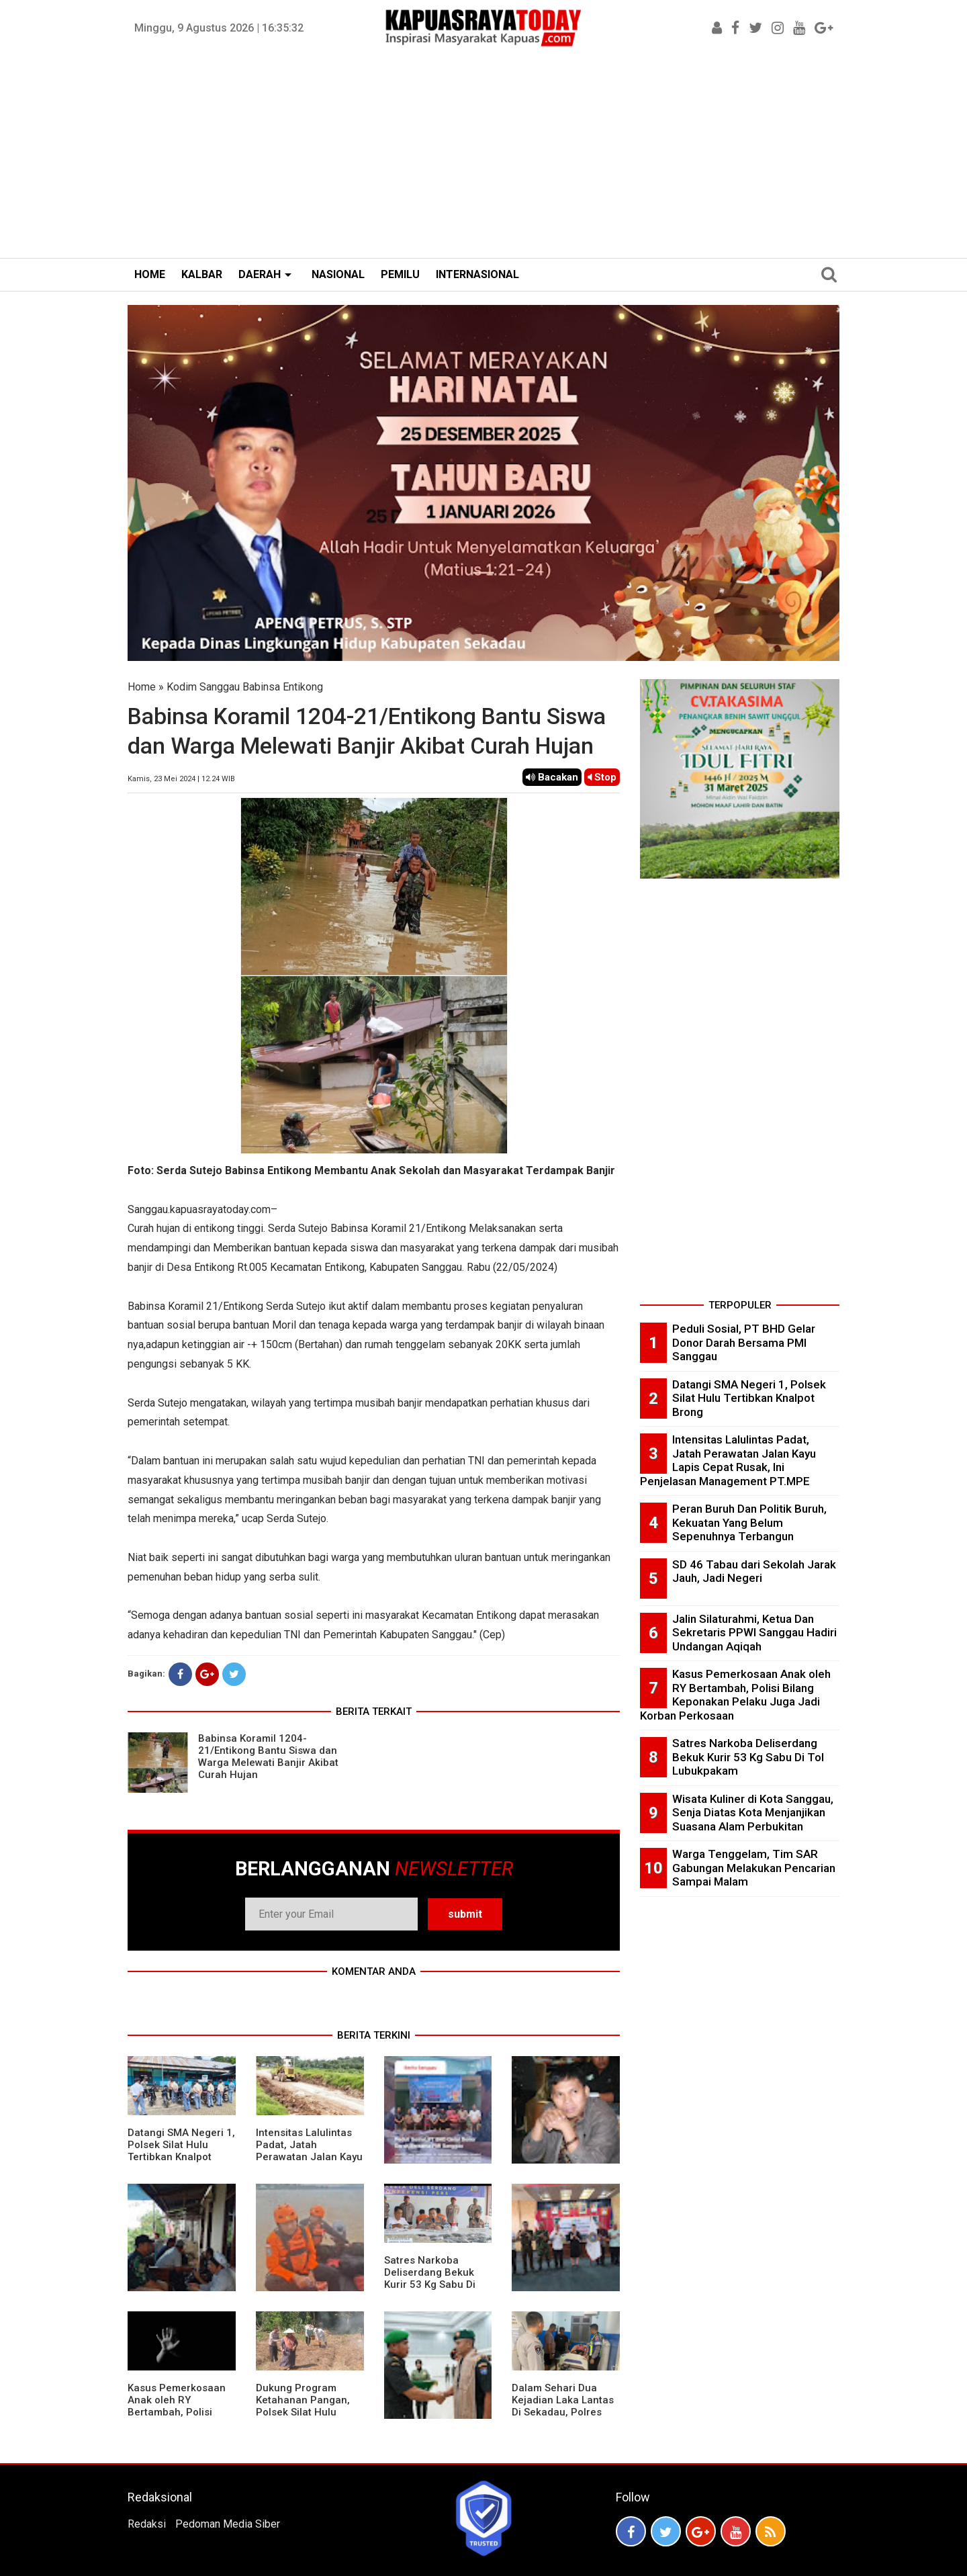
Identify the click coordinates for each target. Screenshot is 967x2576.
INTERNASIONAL (477, 274)
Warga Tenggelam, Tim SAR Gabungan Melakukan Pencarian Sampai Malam (753, 1867)
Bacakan (552, 777)
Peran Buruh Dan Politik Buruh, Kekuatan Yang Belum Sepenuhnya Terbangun (749, 1522)
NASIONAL (338, 274)
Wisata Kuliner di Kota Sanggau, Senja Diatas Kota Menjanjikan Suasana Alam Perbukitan (752, 1812)
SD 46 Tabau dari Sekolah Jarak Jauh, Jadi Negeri (754, 1571)
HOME (149, 274)
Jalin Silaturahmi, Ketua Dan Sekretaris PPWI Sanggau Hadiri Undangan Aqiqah (754, 1632)
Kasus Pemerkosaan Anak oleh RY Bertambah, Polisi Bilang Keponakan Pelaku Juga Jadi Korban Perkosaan (177, 2418)
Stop (602, 777)
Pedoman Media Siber (227, 2524)
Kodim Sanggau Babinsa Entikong (245, 686)
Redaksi (147, 2524)
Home (142, 686)
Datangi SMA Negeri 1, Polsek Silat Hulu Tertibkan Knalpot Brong (181, 2151)
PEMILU (400, 274)
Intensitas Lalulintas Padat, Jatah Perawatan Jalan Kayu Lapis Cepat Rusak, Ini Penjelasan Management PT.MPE (309, 2163)
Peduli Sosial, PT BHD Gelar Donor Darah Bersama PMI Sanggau (743, 1342)
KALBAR (201, 274)
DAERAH (259, 274)
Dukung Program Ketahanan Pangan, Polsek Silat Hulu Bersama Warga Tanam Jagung (303, 2412)
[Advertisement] (483, 157)
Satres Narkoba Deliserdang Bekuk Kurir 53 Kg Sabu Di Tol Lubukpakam (429, 2278)
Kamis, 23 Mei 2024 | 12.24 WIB (181, 778)
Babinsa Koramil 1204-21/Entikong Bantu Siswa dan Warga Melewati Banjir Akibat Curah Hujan (268, 1756)
